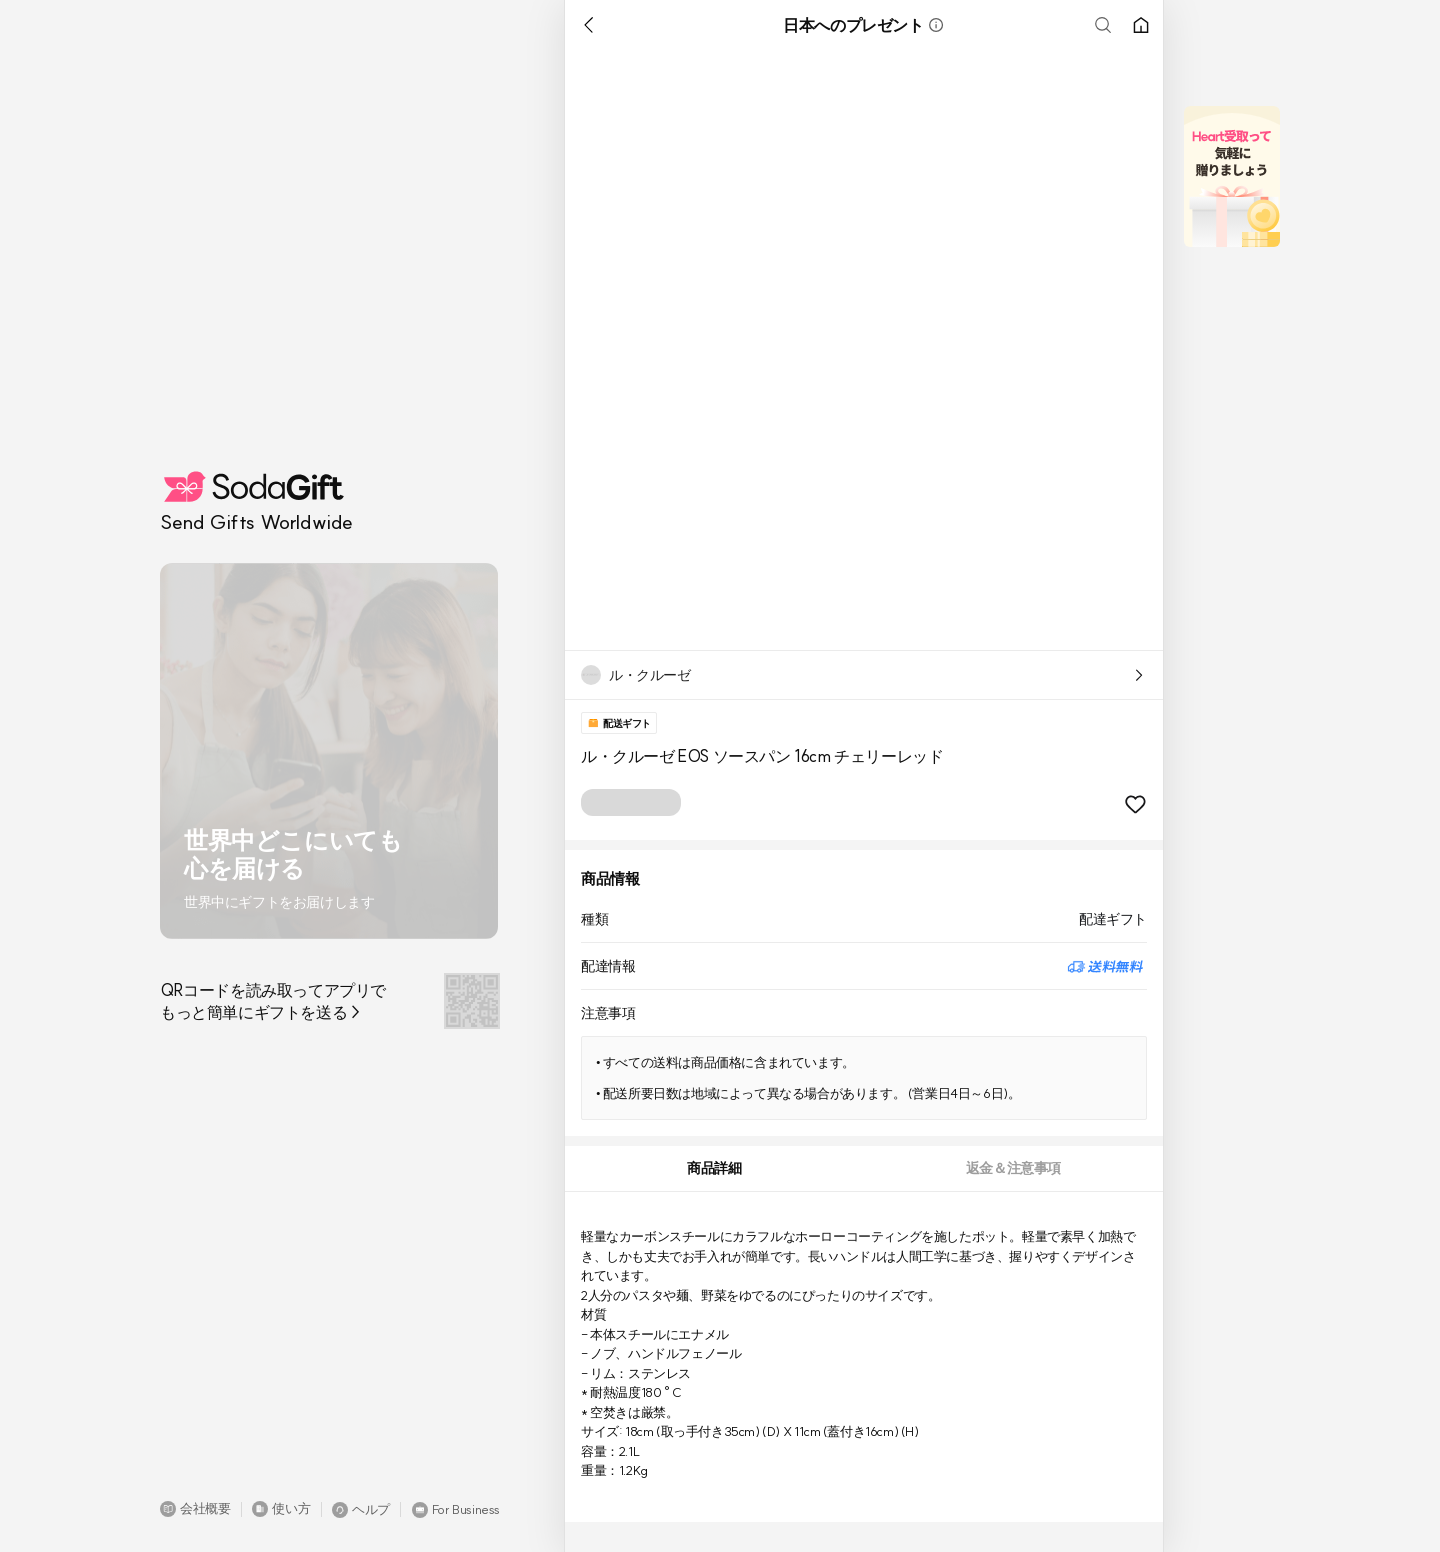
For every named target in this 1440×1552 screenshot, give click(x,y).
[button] (195, 1509)
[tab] (714, 1168)
